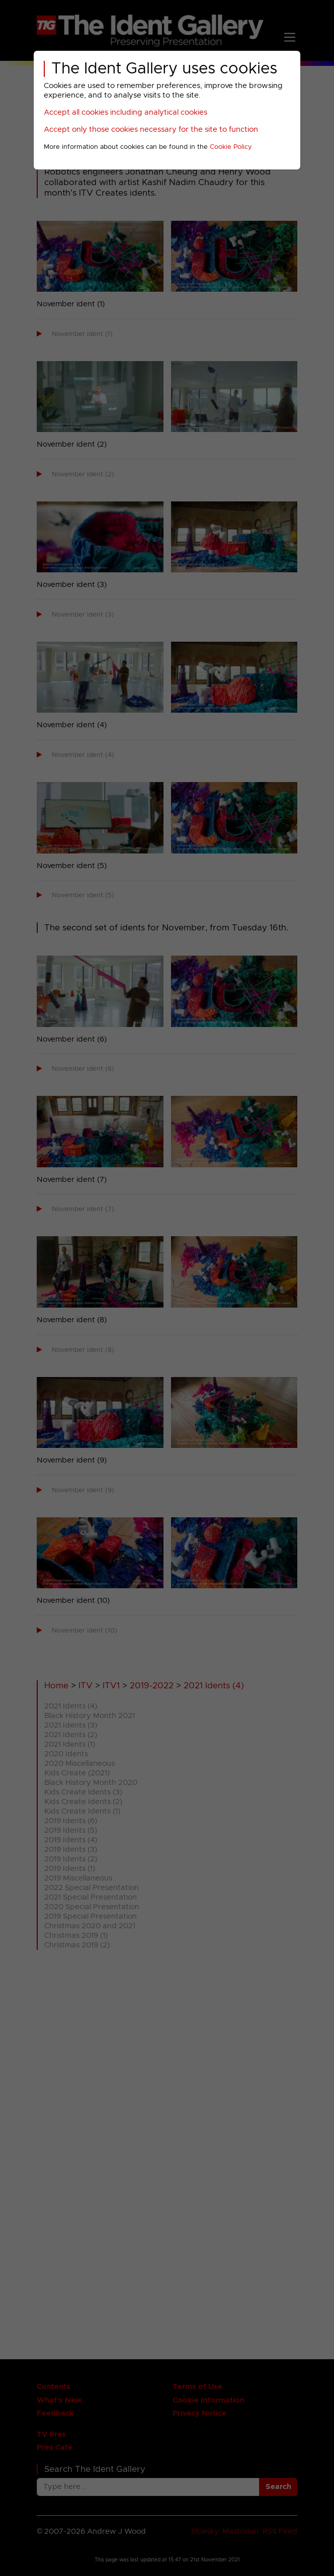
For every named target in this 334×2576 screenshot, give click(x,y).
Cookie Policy (231, 147)
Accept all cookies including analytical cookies (125, 112)
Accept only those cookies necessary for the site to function (151, 129)
